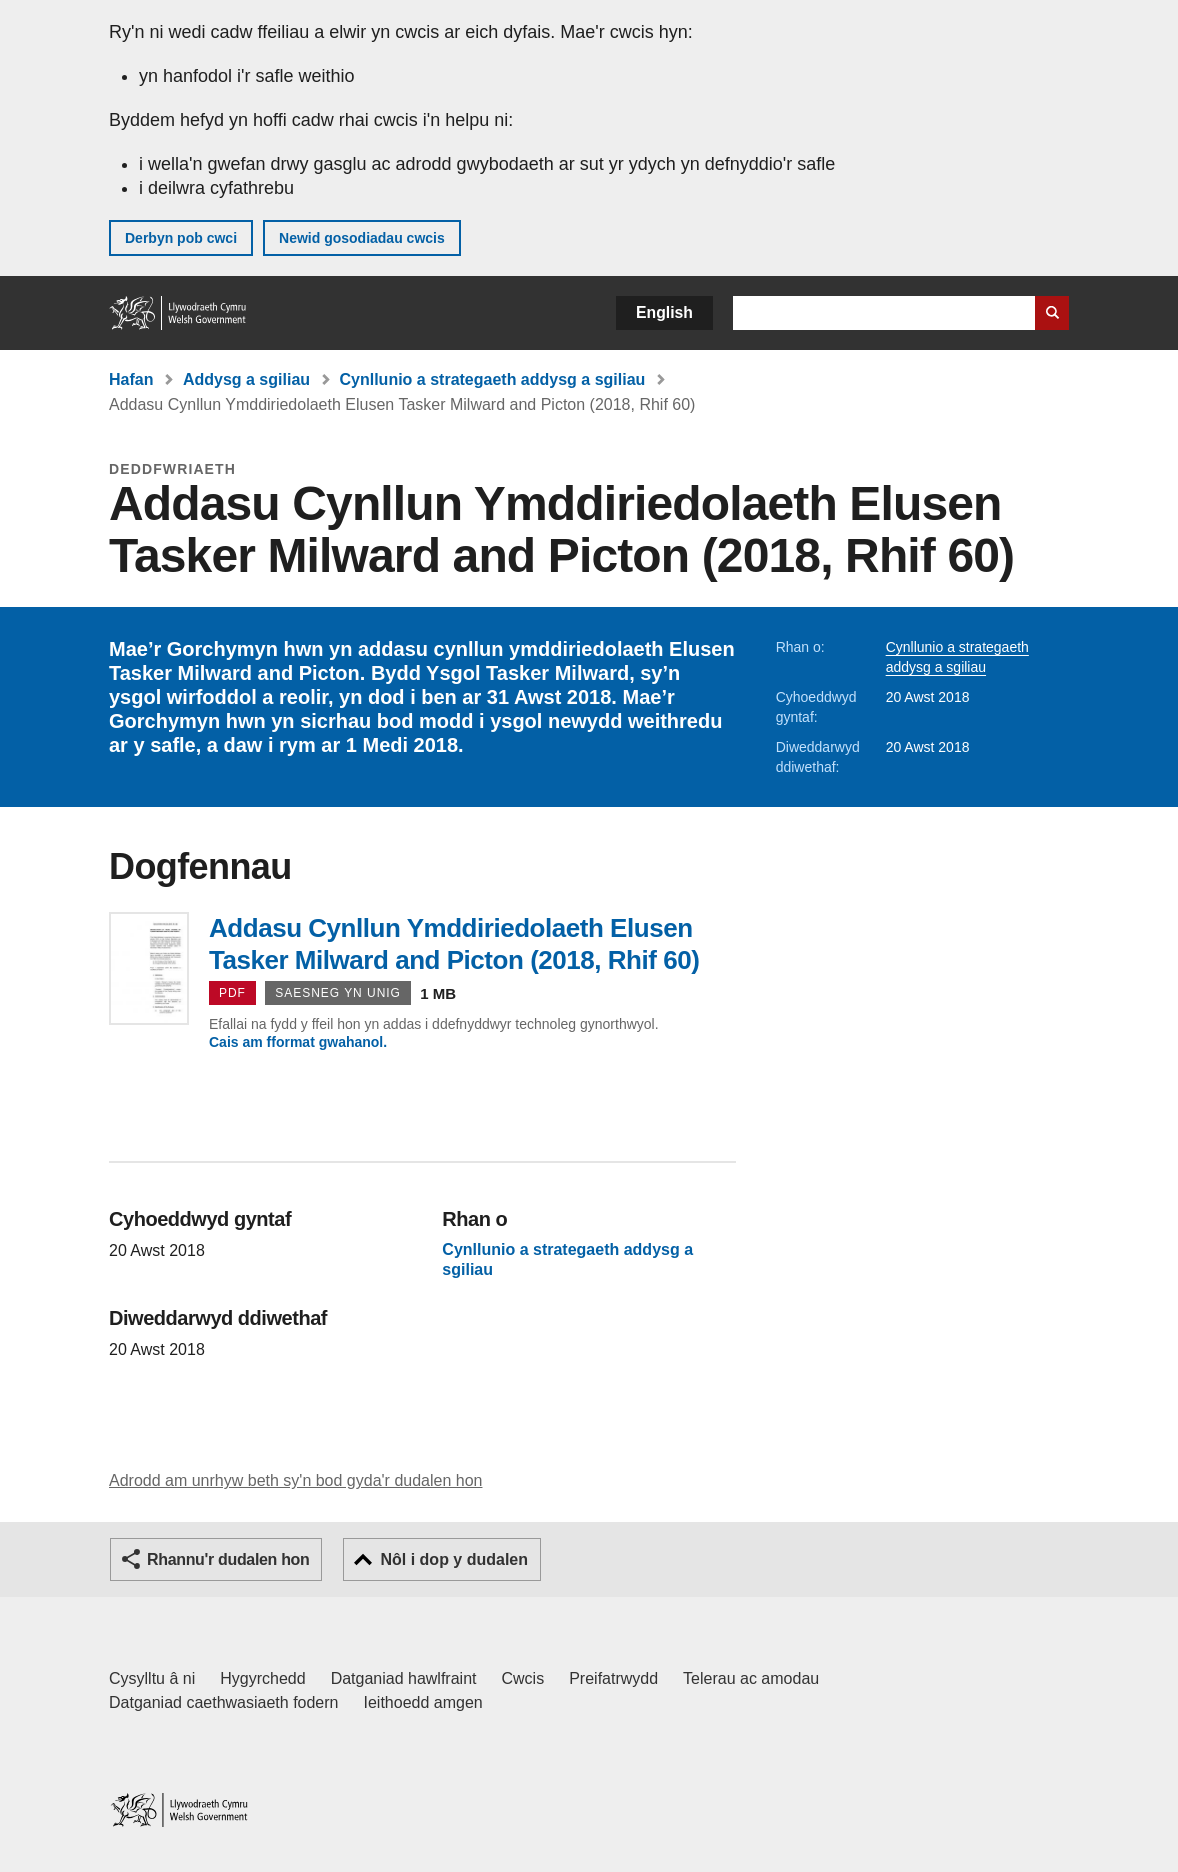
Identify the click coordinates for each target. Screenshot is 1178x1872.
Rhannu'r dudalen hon (228, 1559)
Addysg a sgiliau (246, 379)
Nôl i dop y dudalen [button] (454, 1559)
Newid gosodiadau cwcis (362, 238)
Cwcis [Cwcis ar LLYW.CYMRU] (523, 1678)
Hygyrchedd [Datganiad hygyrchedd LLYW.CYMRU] (262, 1678)
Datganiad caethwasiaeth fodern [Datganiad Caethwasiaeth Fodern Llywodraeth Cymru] (224, 1702)
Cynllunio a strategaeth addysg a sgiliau (493, 379)
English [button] (664, 312)
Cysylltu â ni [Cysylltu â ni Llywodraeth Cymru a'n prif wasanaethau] (152, 1678)
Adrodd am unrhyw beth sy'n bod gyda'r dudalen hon (295, 1480)
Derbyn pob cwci (181, 238)
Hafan (131, 379)
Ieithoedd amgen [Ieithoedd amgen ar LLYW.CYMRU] (423, 1702)
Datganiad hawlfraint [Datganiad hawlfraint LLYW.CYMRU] (404, 1678)
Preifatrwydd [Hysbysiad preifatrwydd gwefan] (613, 1678)
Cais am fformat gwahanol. (298, 1042)
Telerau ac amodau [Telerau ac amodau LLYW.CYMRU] (751, 1678)
